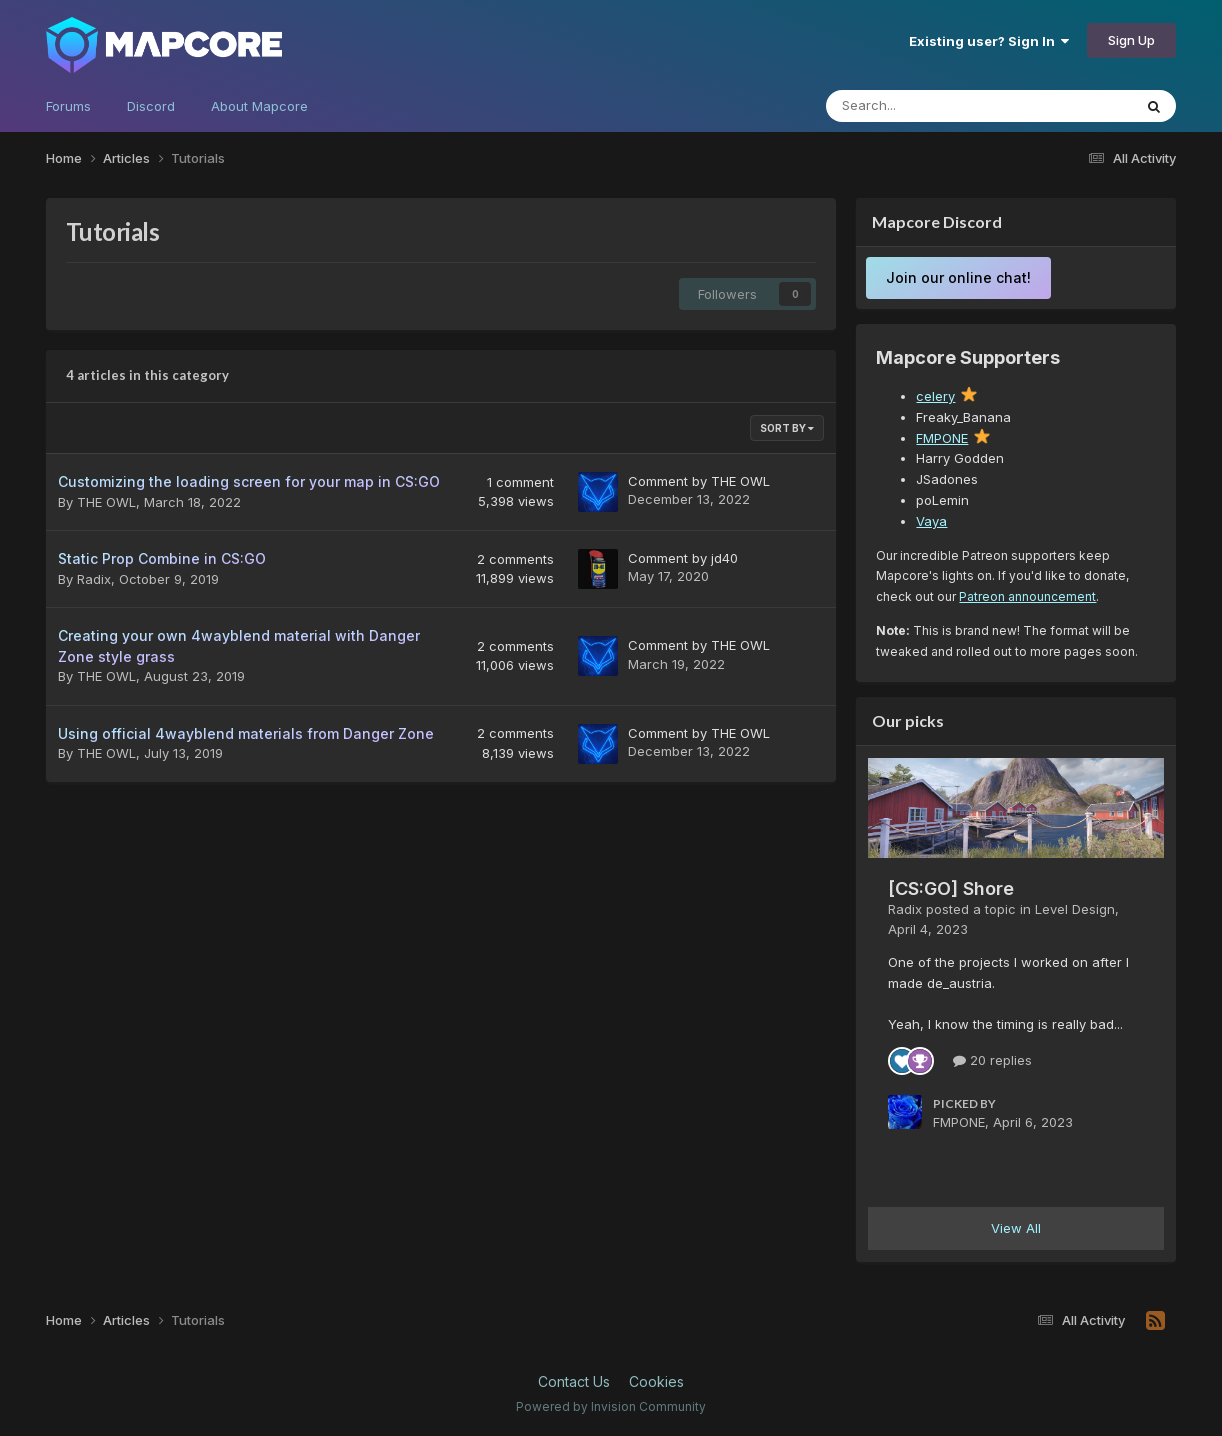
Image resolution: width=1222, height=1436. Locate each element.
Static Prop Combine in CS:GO (162, 558)
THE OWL (106, 502)
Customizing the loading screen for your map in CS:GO (249, 481)
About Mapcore (259, 106)
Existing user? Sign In (989, 41)
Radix (94, 579)
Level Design (1075, 909)
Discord (151, 106)
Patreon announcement (1027, 596)
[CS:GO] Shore (951, 888)
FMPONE (942, 438)
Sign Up (1131, 40)
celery (935, 396)
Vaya (931, 521)
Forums (68, 106)
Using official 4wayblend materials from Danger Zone (246, 733)
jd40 (724, 558)
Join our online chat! (958, 277)
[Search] (937, 106)
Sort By (787, 428)
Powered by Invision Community (611, 1406)
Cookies (656, 1381)
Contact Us (574, 1381)
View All (1016, 1228)
